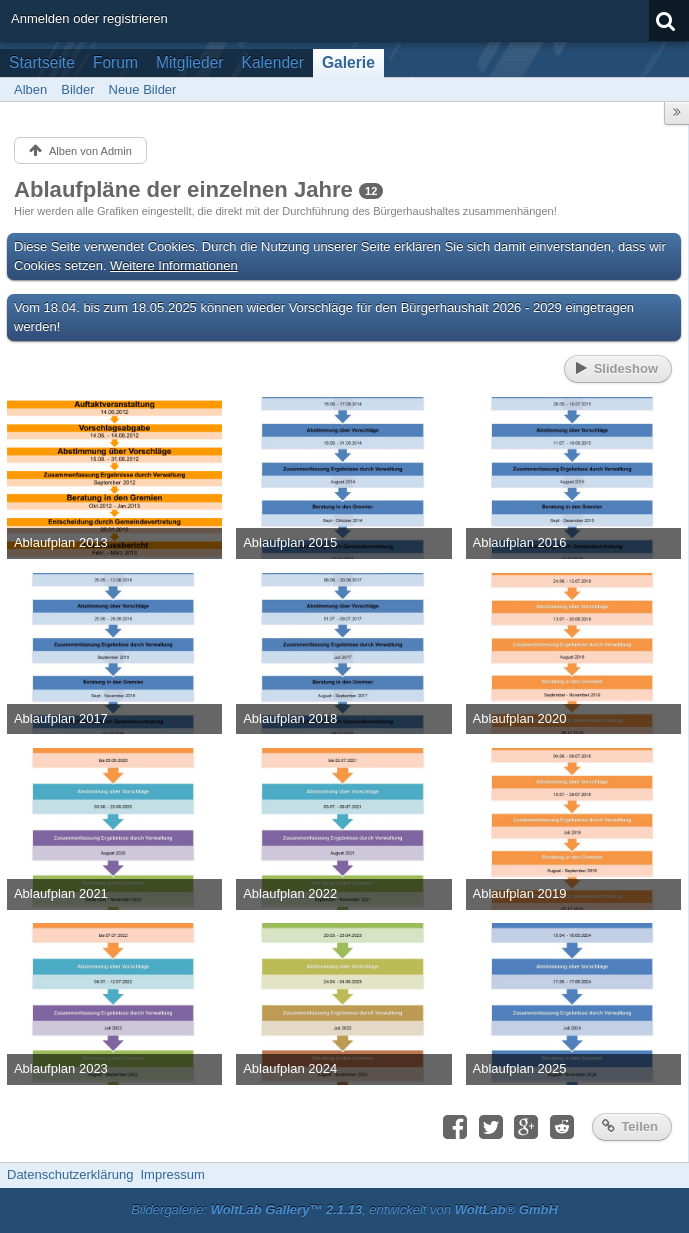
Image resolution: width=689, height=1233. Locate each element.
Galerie (348, 62)
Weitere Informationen (174, 265)
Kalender (273, 62)
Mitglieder (190, 62)
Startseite (42, 62)
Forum (115, 62)
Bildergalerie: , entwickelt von (344, 1209)
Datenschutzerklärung (70, 1174)
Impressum (172, 1174)
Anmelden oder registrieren (89, 18)
